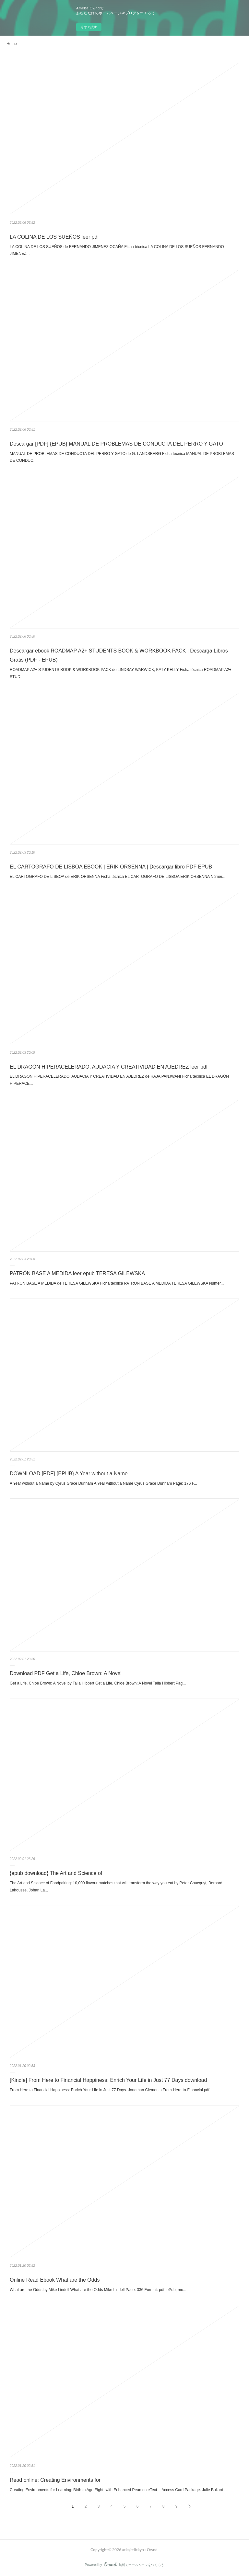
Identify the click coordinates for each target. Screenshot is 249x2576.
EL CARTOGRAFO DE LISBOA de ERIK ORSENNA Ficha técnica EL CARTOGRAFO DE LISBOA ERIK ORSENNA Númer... (117, 876)
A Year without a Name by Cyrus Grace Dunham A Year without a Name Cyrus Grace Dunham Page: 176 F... (103, 1483)
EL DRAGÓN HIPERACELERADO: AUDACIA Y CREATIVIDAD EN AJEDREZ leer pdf (109, 1067)
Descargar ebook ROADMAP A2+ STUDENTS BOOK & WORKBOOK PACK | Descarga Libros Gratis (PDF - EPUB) (119, 655)
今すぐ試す (89, 27)
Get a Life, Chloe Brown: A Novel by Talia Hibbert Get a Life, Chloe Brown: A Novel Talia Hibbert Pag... (98, 1683)
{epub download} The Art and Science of (56, 1873)
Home (11, 43)
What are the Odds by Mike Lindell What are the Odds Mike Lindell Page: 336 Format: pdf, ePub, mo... (98, 2289)
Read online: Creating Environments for (55, 2480)
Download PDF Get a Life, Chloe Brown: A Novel (66, 1673)
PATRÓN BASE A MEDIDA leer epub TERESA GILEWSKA (77, 1273)
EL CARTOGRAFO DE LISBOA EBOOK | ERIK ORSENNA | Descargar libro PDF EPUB (111, 866)
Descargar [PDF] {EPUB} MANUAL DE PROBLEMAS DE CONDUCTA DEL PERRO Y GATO (116, 444)
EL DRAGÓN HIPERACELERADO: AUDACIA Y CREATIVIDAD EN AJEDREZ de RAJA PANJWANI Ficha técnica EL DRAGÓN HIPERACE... (119, 1080)
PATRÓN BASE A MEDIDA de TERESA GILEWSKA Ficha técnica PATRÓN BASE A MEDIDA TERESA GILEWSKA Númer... (117, 1283)
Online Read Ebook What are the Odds (55, 2280)
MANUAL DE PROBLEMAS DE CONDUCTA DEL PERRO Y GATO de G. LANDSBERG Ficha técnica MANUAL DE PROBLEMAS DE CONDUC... (122, 457)
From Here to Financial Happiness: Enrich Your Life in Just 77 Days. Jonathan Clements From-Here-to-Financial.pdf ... (112, 2090)
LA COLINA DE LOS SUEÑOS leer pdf (54, 237)
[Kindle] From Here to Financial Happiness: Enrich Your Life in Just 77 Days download (108, 2080)
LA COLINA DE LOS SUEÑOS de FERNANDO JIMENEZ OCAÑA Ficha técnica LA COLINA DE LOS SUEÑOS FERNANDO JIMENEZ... (117, 250)
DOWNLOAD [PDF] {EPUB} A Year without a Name (69, 1473)
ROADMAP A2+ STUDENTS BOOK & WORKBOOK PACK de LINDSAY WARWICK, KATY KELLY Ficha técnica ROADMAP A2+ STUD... (120, 673)
